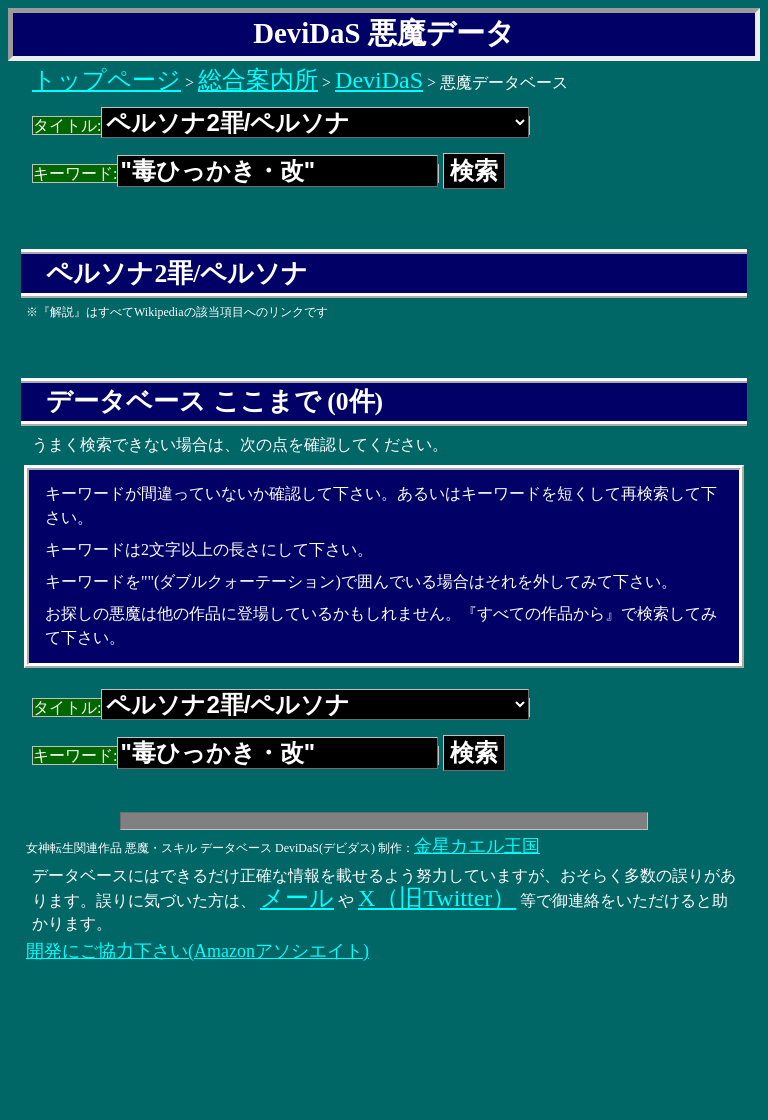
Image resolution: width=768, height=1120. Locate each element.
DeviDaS (379, 80)
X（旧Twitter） (437, 898)
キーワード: (235, 173)
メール (297, 898)
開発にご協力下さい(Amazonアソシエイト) (197, 951)
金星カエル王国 (477, 846)
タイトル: (281, 125)
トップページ (106, 80)
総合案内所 (258, 80)
